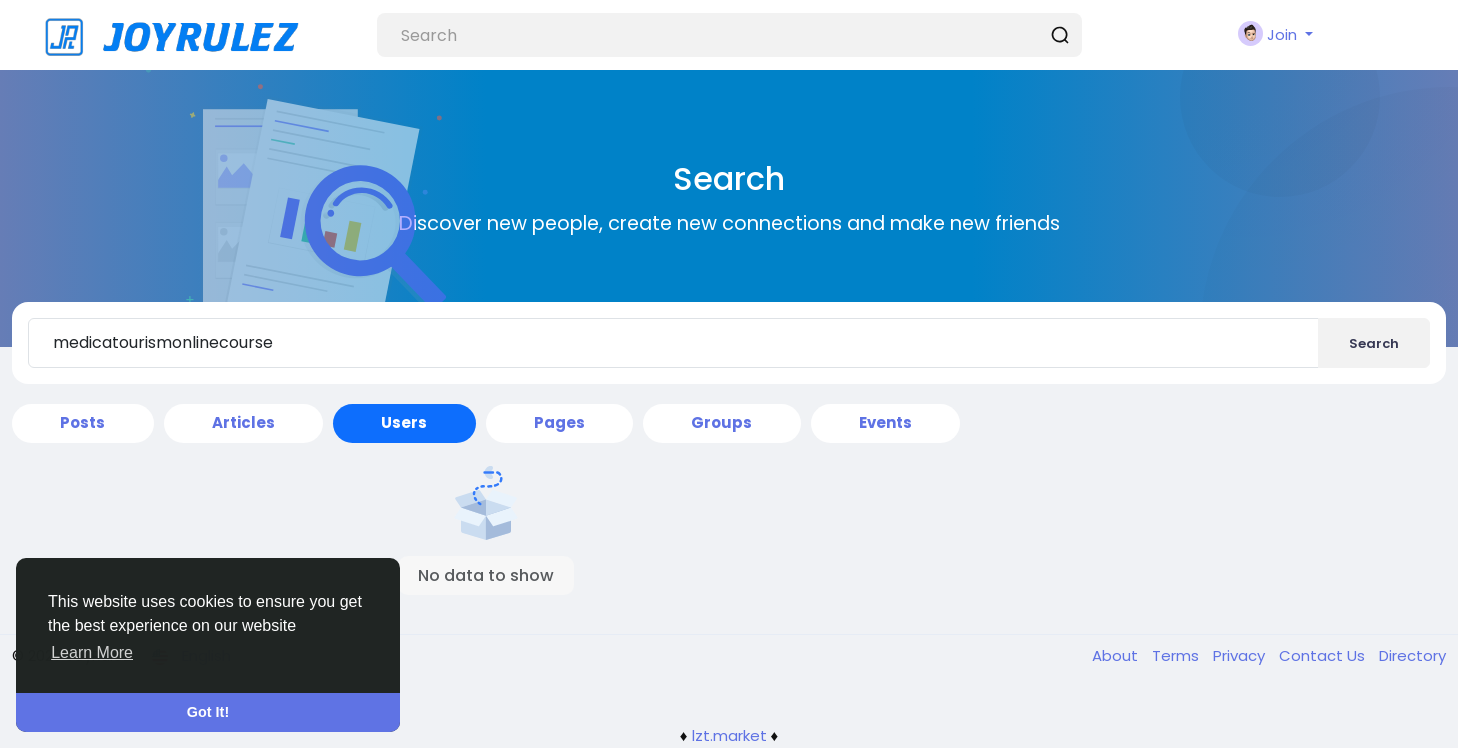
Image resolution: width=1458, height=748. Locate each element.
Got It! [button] (208, 712)
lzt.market (729, 735)
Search (1374, 343)
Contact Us (1324, 655)
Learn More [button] (92, 652)
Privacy (1241, 655)
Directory (1412, 655)
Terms (1177, 655)
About (1117, 655)
